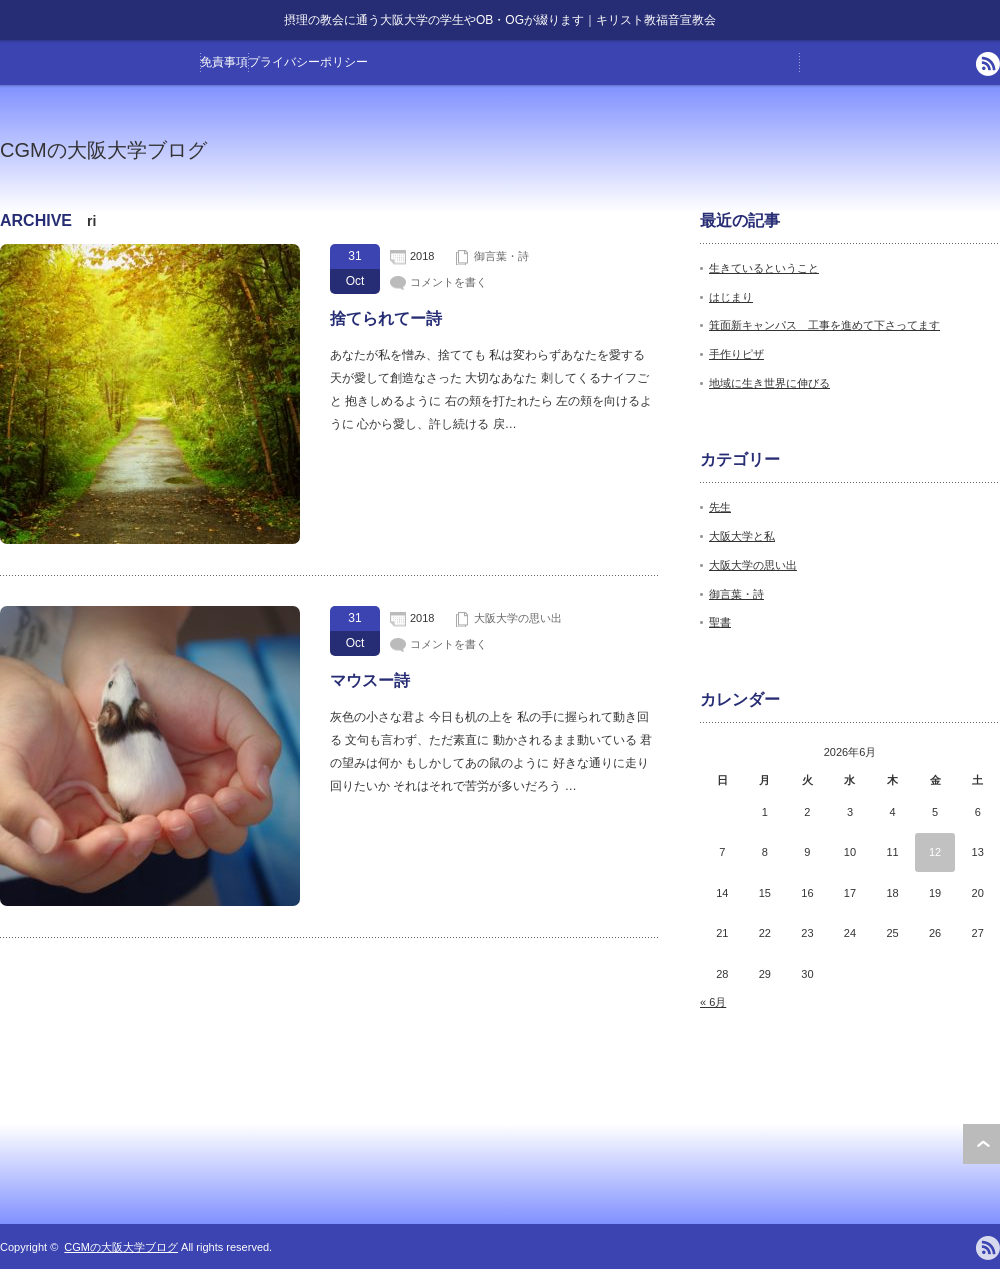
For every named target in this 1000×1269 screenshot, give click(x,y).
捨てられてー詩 (386, 318)
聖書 (720, 622)
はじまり (731, 297)
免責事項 (224, 62)
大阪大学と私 (742, 536)
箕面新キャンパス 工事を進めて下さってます (824, 325)
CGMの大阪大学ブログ (103, 150)
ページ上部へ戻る (981, 1144)
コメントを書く (448, 282)
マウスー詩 (370, 680)
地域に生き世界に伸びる (769, 383)
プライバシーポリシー (308, 62)
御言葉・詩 (501, 256)
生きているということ (764, 268)
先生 (720, 507)
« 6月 (713, 1002)
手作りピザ (736, 354)
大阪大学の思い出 (518, 618)
